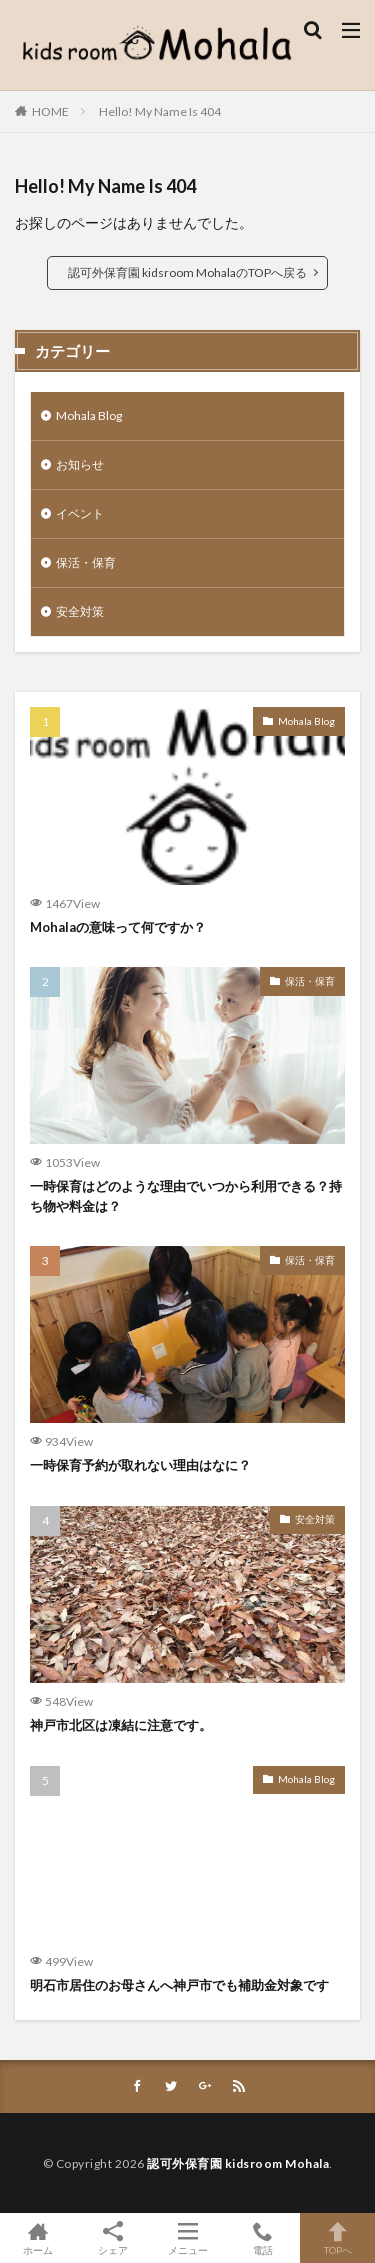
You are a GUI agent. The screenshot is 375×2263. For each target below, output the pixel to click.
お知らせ (80, 464)
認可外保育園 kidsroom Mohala (238, 2163)
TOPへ (337, 2238)
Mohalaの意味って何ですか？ (118, 927)
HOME (50, 111)
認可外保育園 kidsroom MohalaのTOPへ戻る (187, 272)
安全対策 (80, 611)
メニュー (187, 2238)
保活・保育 (86, 562)
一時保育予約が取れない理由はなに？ (140, 1465)
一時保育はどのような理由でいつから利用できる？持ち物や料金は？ (186, 1196)
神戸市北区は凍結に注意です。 (121, 1725)
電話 (262, 2238)
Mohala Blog (89, 415)
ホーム (37, 2238)
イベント (80, 513)
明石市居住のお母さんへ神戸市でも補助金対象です (179, 1985)
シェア (112, 2238)
